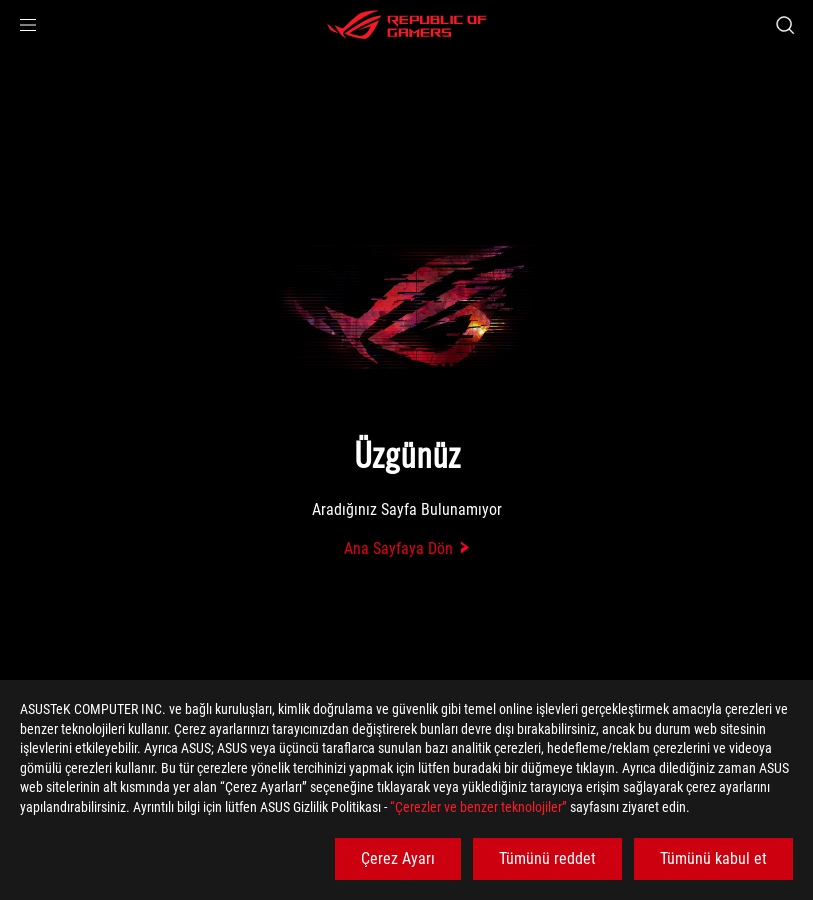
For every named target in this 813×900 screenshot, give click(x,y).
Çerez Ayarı (398, 858)
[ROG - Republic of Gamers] (407, 25)
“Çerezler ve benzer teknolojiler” (478, 807)
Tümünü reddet (547, 858)
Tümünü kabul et (713, 858)
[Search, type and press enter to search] (785, 25)
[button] (28, 25)
